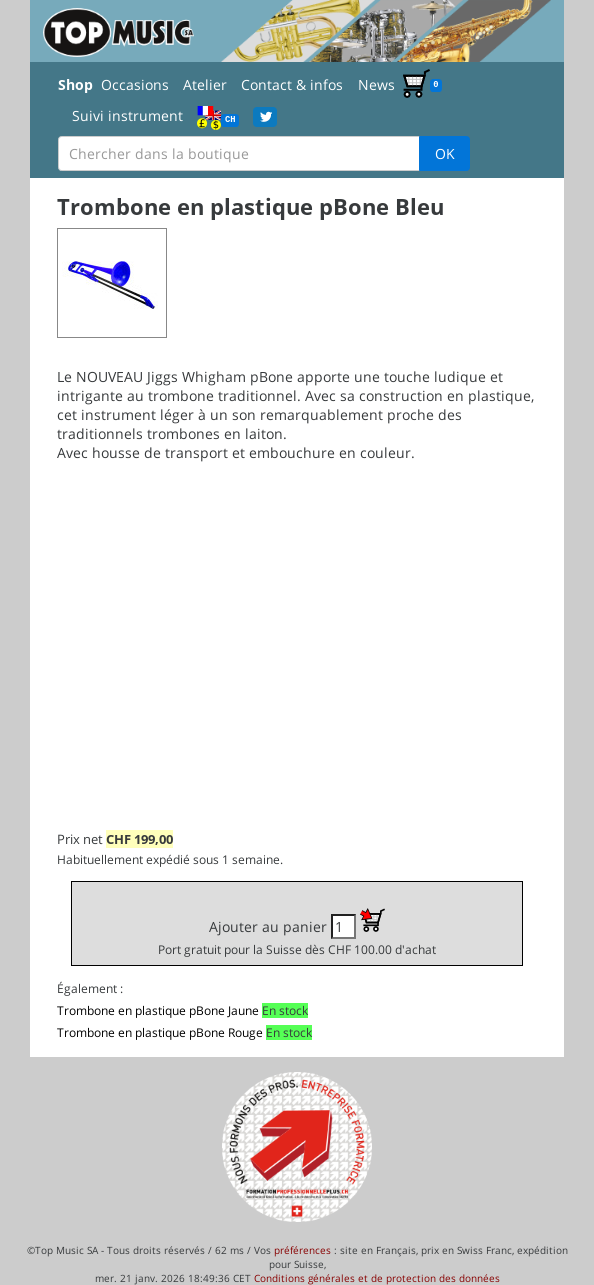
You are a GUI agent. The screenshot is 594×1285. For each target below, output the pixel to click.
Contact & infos (292, 84)
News (376, 84)
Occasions (135, 84)
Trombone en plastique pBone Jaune (158, 1010)
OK (445, 153)
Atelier (205, 84)
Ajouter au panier (297, 932)
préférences (302, 1250)
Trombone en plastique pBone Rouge (160, 1032)
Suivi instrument (127, 115)
